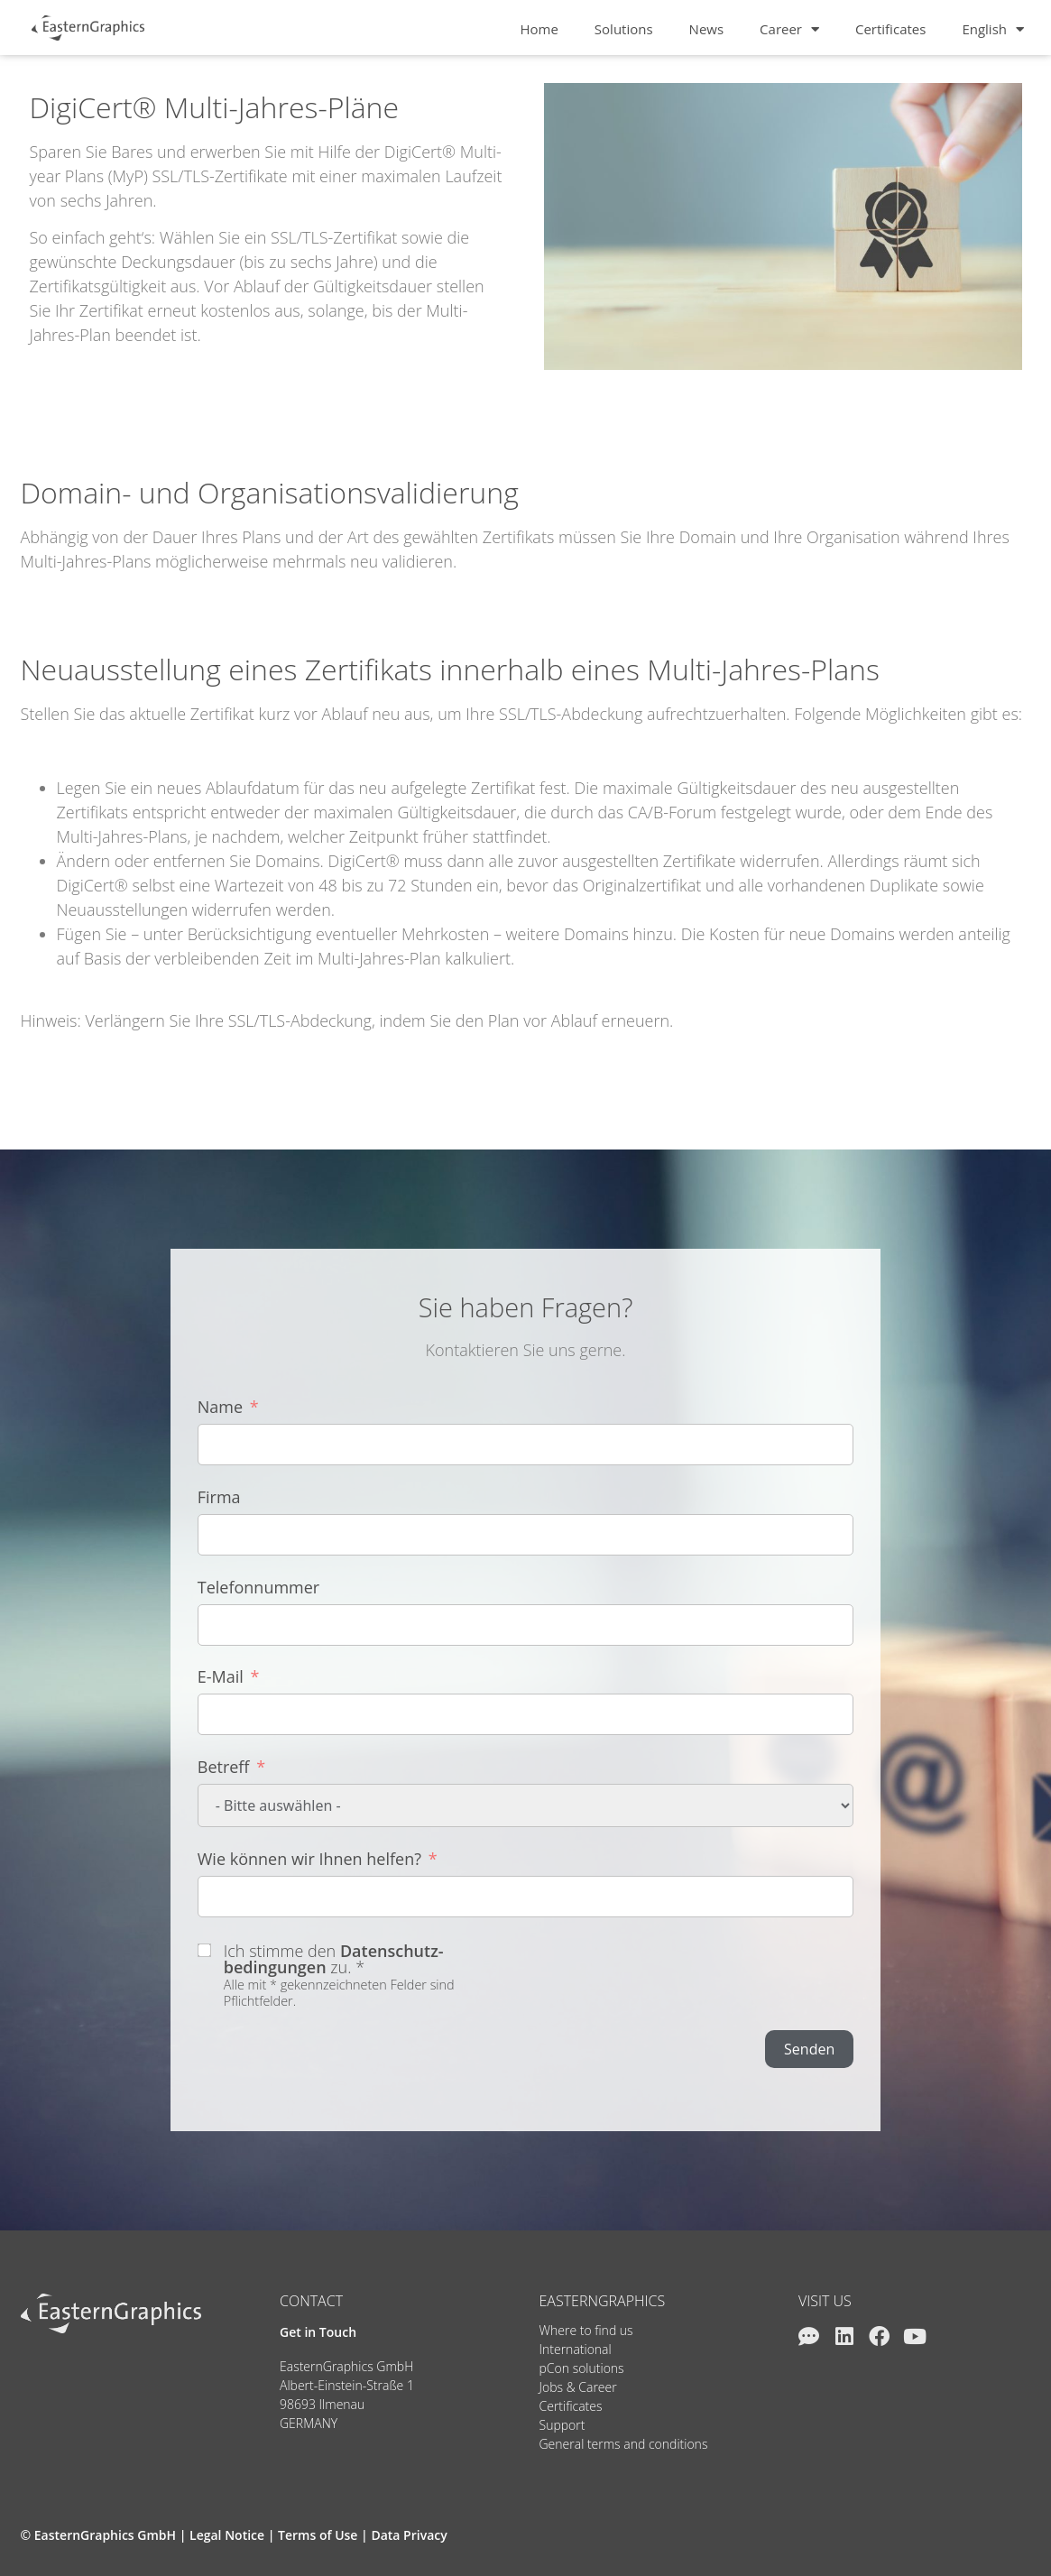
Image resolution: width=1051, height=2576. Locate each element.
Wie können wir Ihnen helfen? (309, 1859)
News (706, 29)
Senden (809, 2049)
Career (789, 29)
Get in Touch (318, 2332)
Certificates (890, 29)
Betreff (224, 1766)
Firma (219, 1497)
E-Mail (221, 1676)
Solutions (624, 29)
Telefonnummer (258, 1587)
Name (220, 1406)
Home (539, 29)
